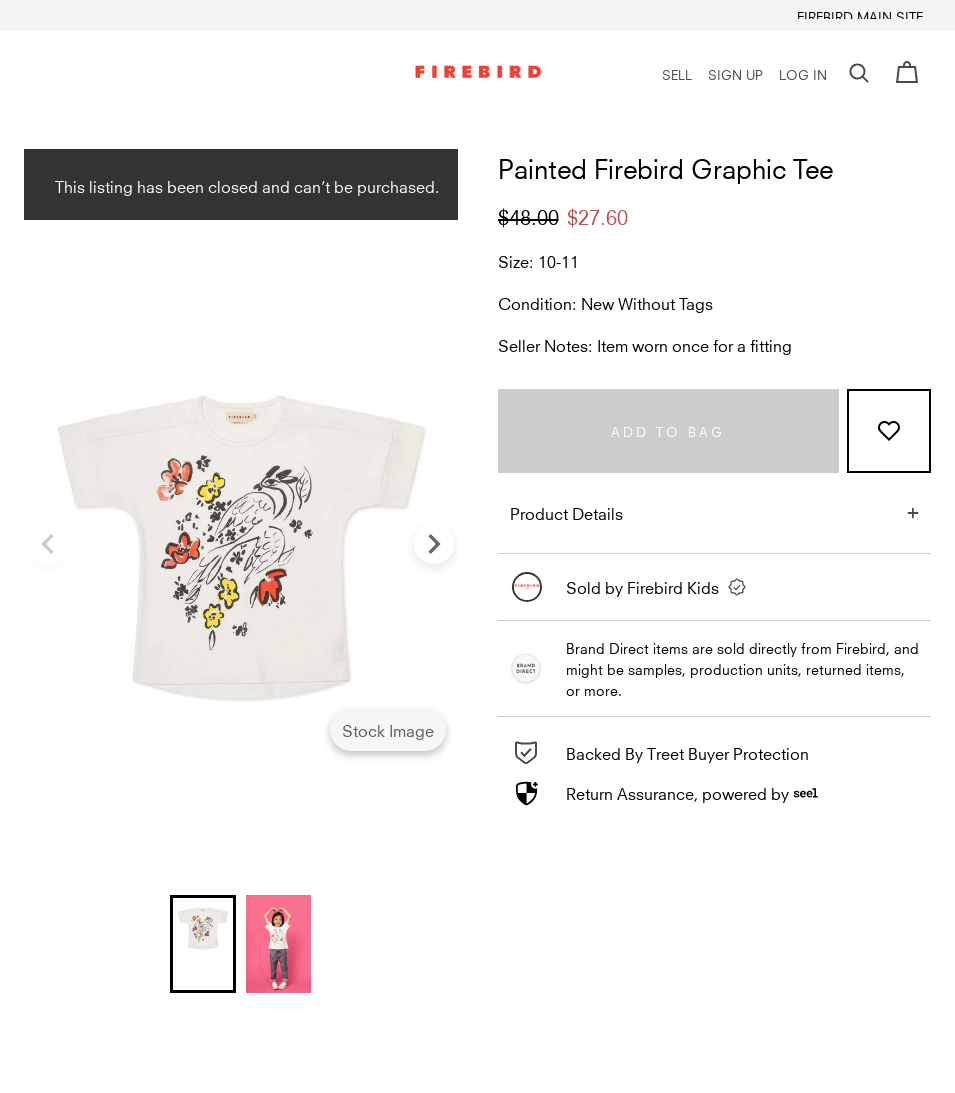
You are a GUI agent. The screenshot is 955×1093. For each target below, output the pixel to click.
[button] (859, 73)
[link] (715, 587)
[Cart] (907, 73)
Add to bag (668, 430)
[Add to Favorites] (889, 431)
